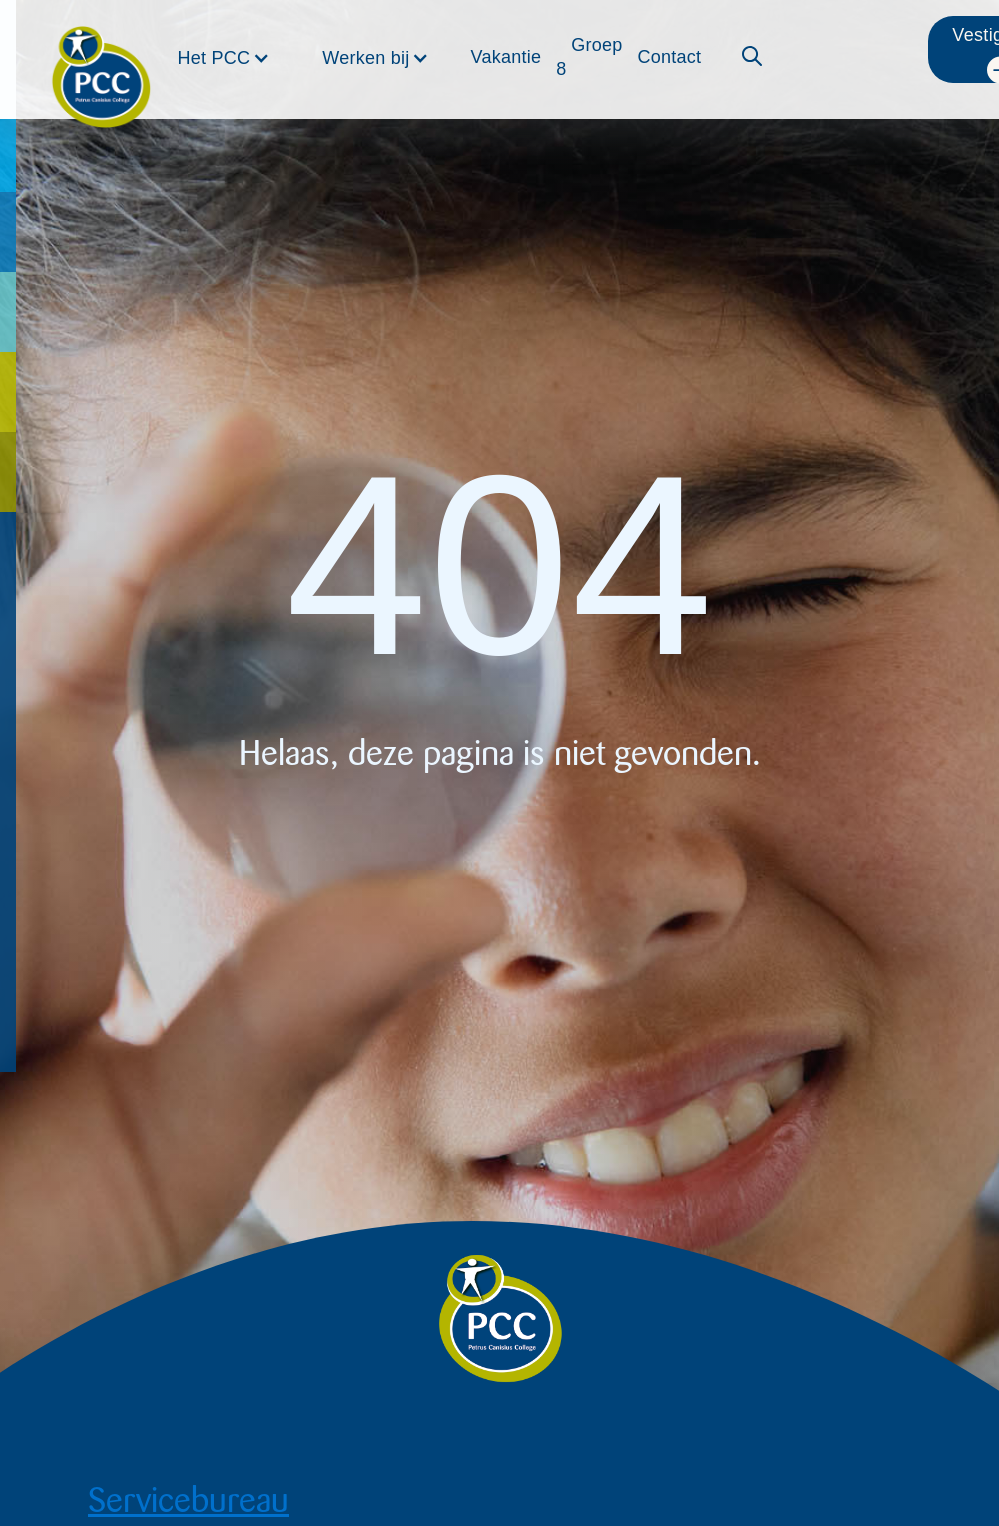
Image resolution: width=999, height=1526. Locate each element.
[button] (224, 58)
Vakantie (505, 57)
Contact (669, 57)
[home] (101, 52)
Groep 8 (589, 57)
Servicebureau (188, 1500)
